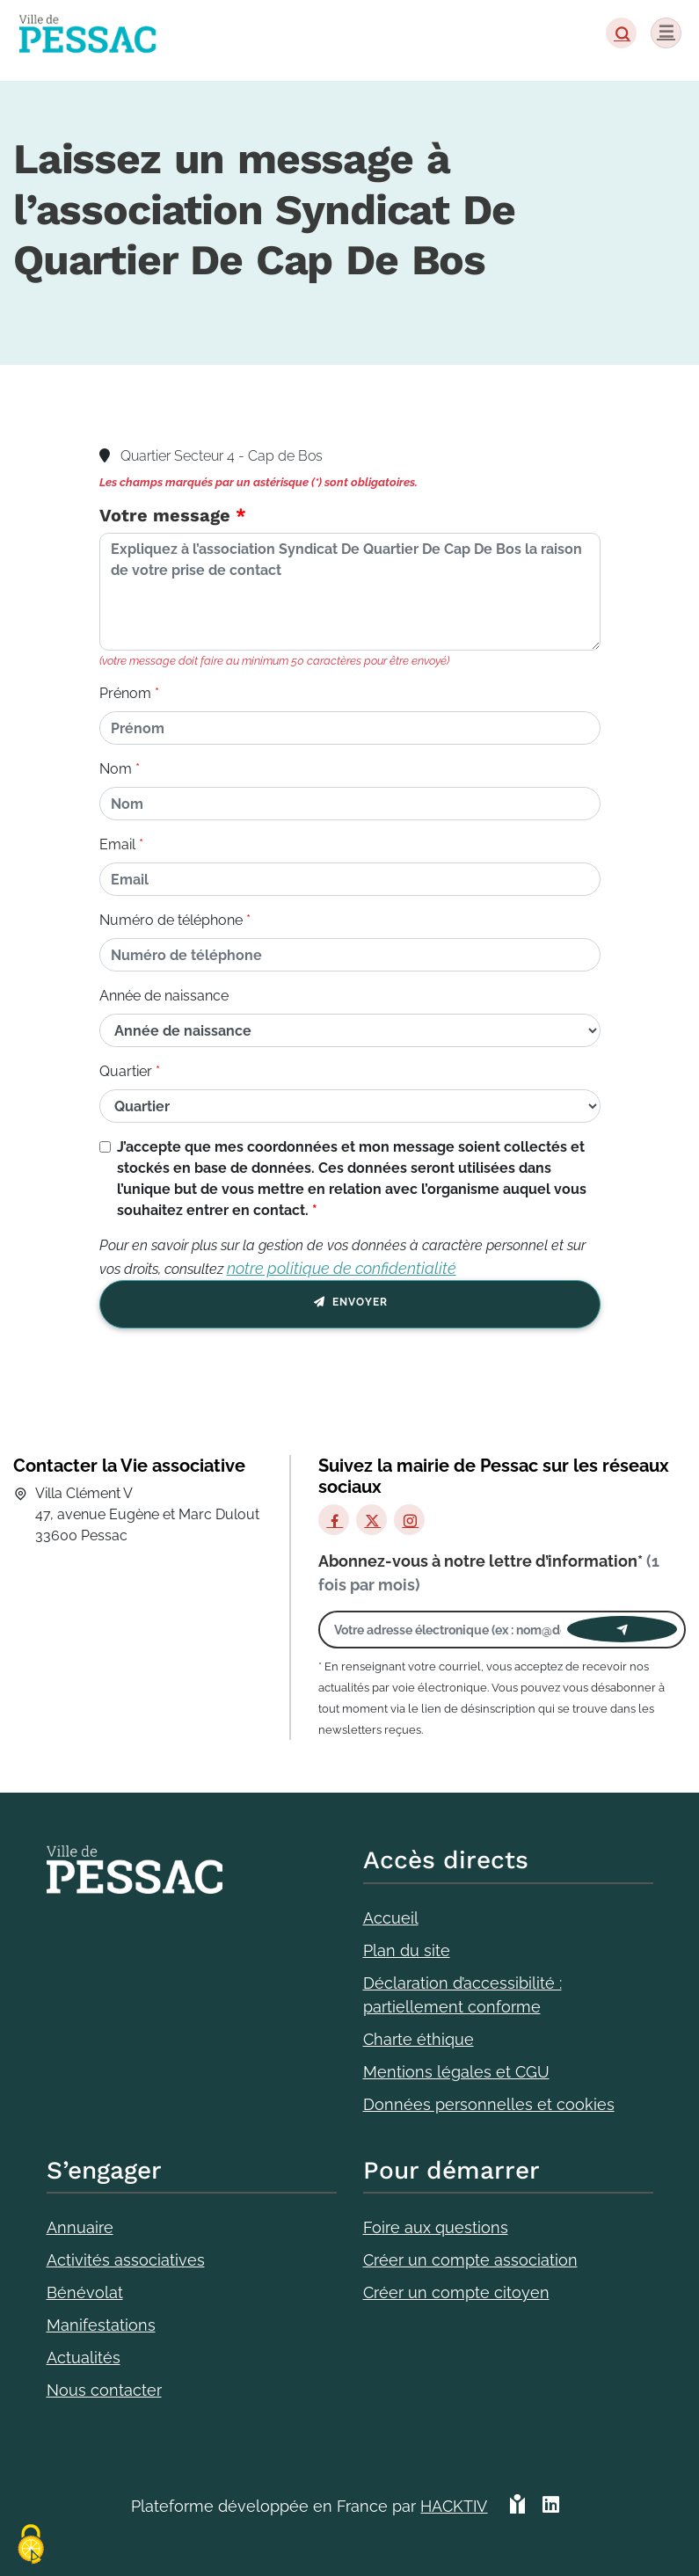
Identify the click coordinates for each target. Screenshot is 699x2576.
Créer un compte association (470, 2260)
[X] (371, 1519)
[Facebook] (333, 1519)
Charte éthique (418, 2039)
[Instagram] (409, 1519)
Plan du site (406, 1950)
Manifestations (101, 2325)
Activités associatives (126, 2260)
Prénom (125, 693)
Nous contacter (104, 2390)
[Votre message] (350, 592)
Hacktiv (453, 2506)
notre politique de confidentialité (341, 1268)
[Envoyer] (622, 1629)
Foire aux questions (435, 2227)
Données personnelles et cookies (489, 2104)
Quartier (125, 1071)
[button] (621, 33)
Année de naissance (164, 995)
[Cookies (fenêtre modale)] (31, 2545)
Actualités (83, 2357)
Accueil (391, 1918)
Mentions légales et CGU (456, 2072)
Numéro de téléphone (171, 920)
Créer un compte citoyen (456, 2292)
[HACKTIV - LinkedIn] (551, 2513)
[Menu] (666, 33)
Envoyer (350, 1305)
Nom (115, 768)
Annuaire (80, 2227)
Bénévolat (85, 2292)
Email (117, 844)
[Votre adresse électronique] (447, 1629)
